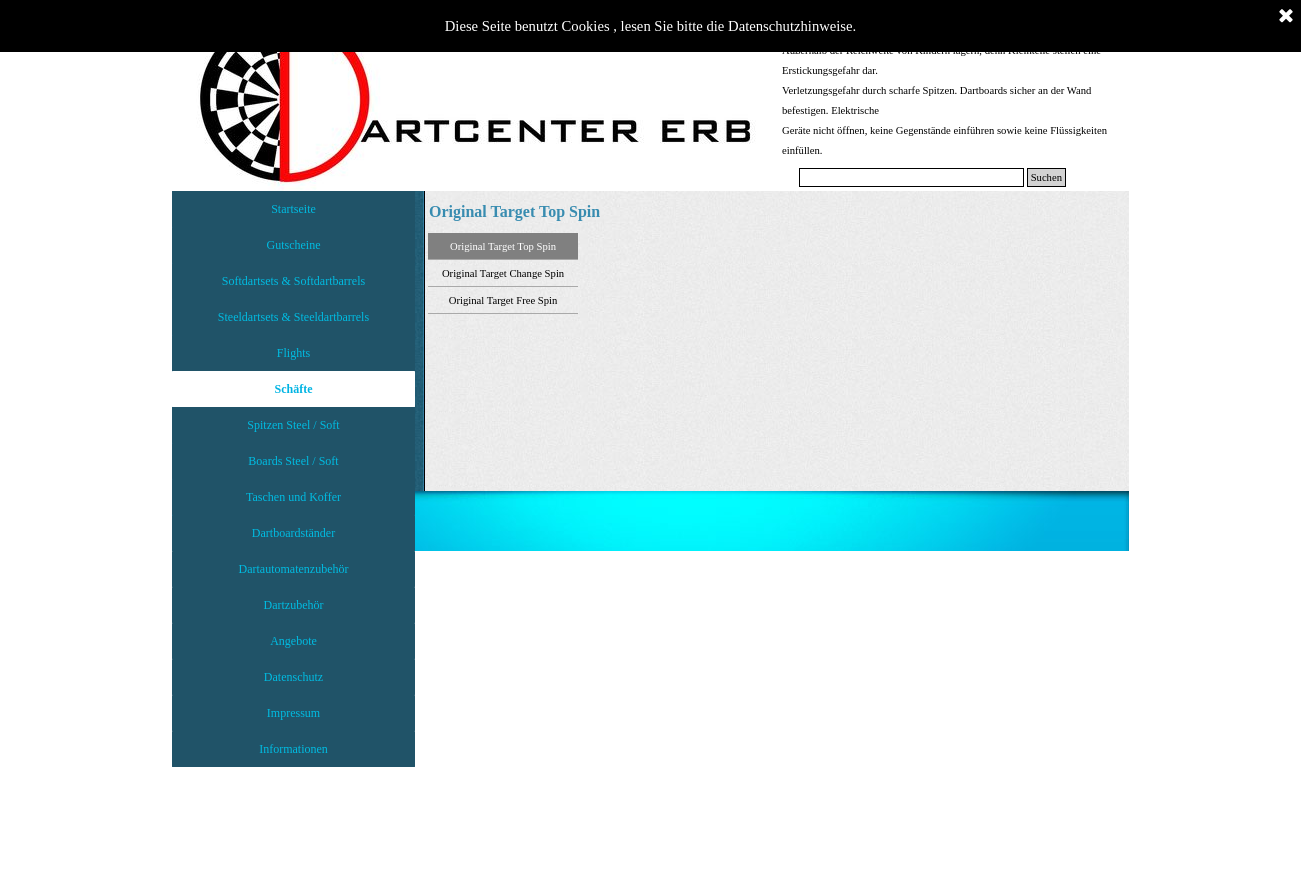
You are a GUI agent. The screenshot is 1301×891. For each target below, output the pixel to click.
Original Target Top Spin (503, 246)
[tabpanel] (947, 100)
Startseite (293, 209)
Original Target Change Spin (503, 273)
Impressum (293, 713)
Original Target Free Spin (503, 300)
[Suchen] (911, 177)
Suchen (1046, 177)
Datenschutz (293, 677)
